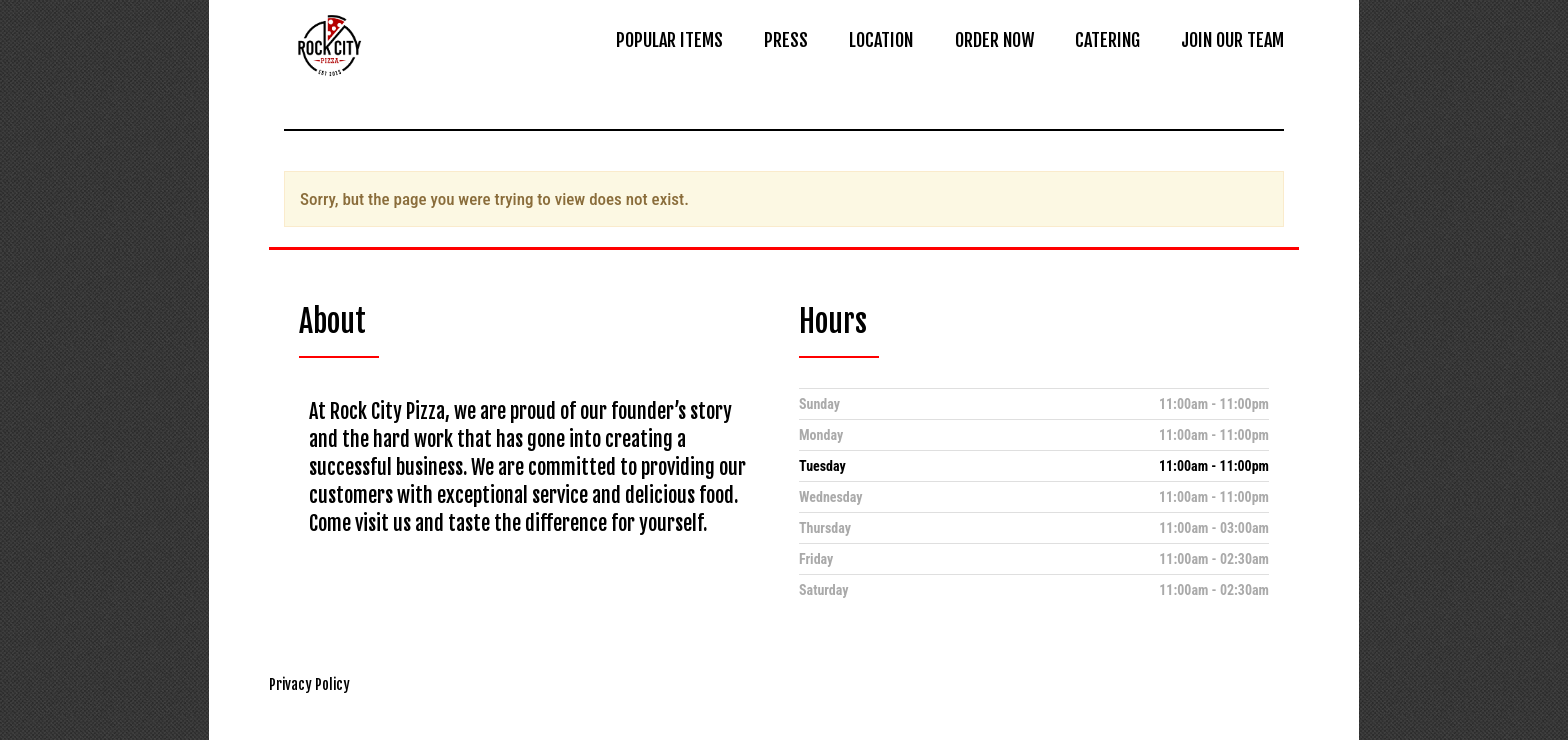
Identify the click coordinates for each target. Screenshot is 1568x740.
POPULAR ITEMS (669, 40)
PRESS (786, 40)
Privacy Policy (309, 684)
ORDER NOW (994, 40)
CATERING (1107, 40)
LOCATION (881, 40)
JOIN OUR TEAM (1232, 40)
